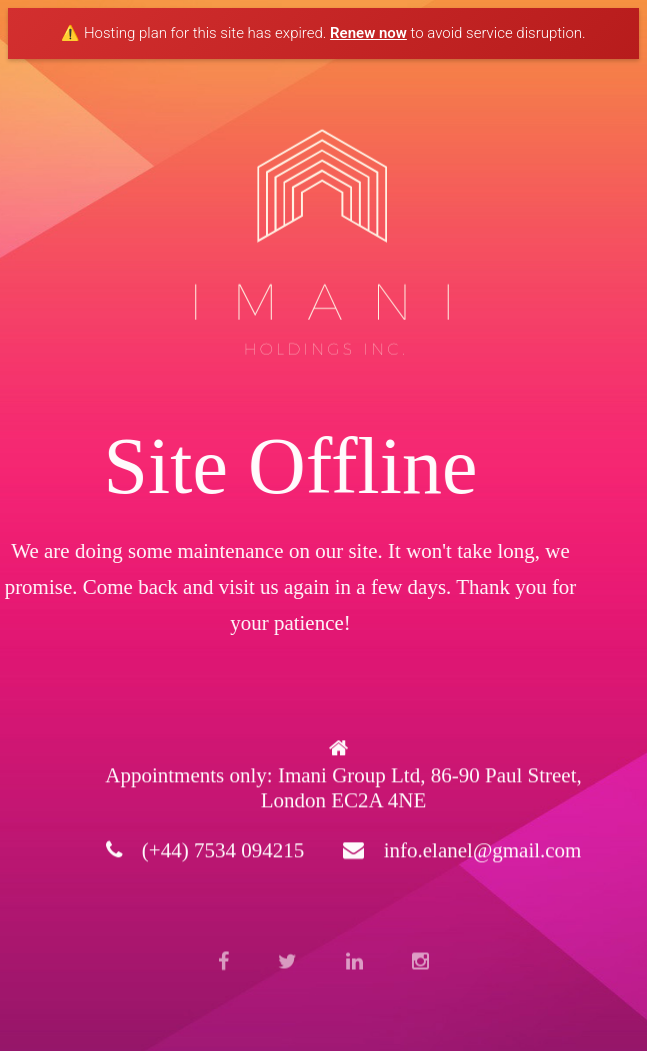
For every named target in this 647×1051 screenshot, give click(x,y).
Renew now (368, 33)
